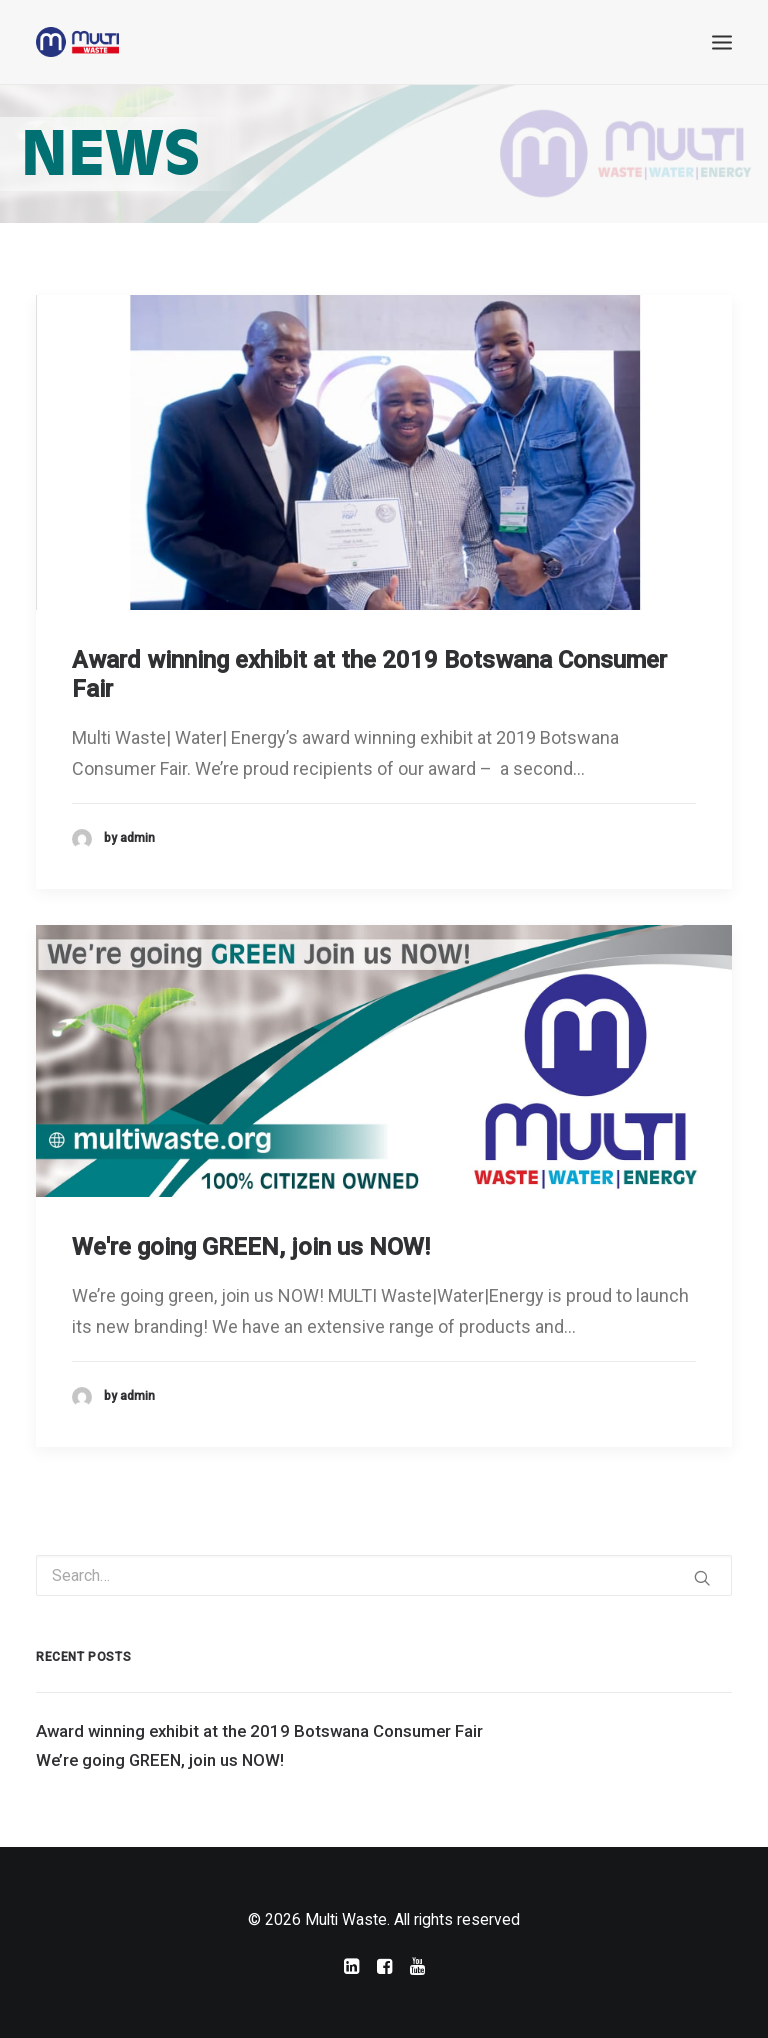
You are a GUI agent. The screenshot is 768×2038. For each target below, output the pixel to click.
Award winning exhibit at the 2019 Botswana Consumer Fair (259, 1731)
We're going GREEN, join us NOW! (251, 1247)
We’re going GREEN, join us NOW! (160, 1760)
